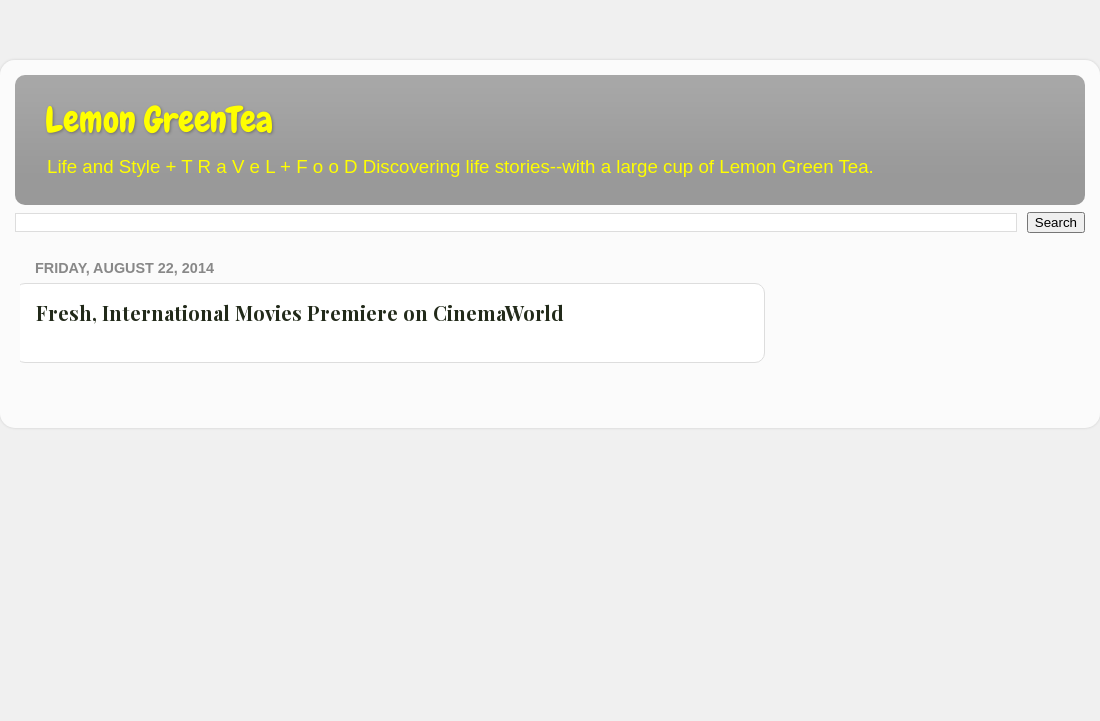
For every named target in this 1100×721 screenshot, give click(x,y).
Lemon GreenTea (159, 120)
